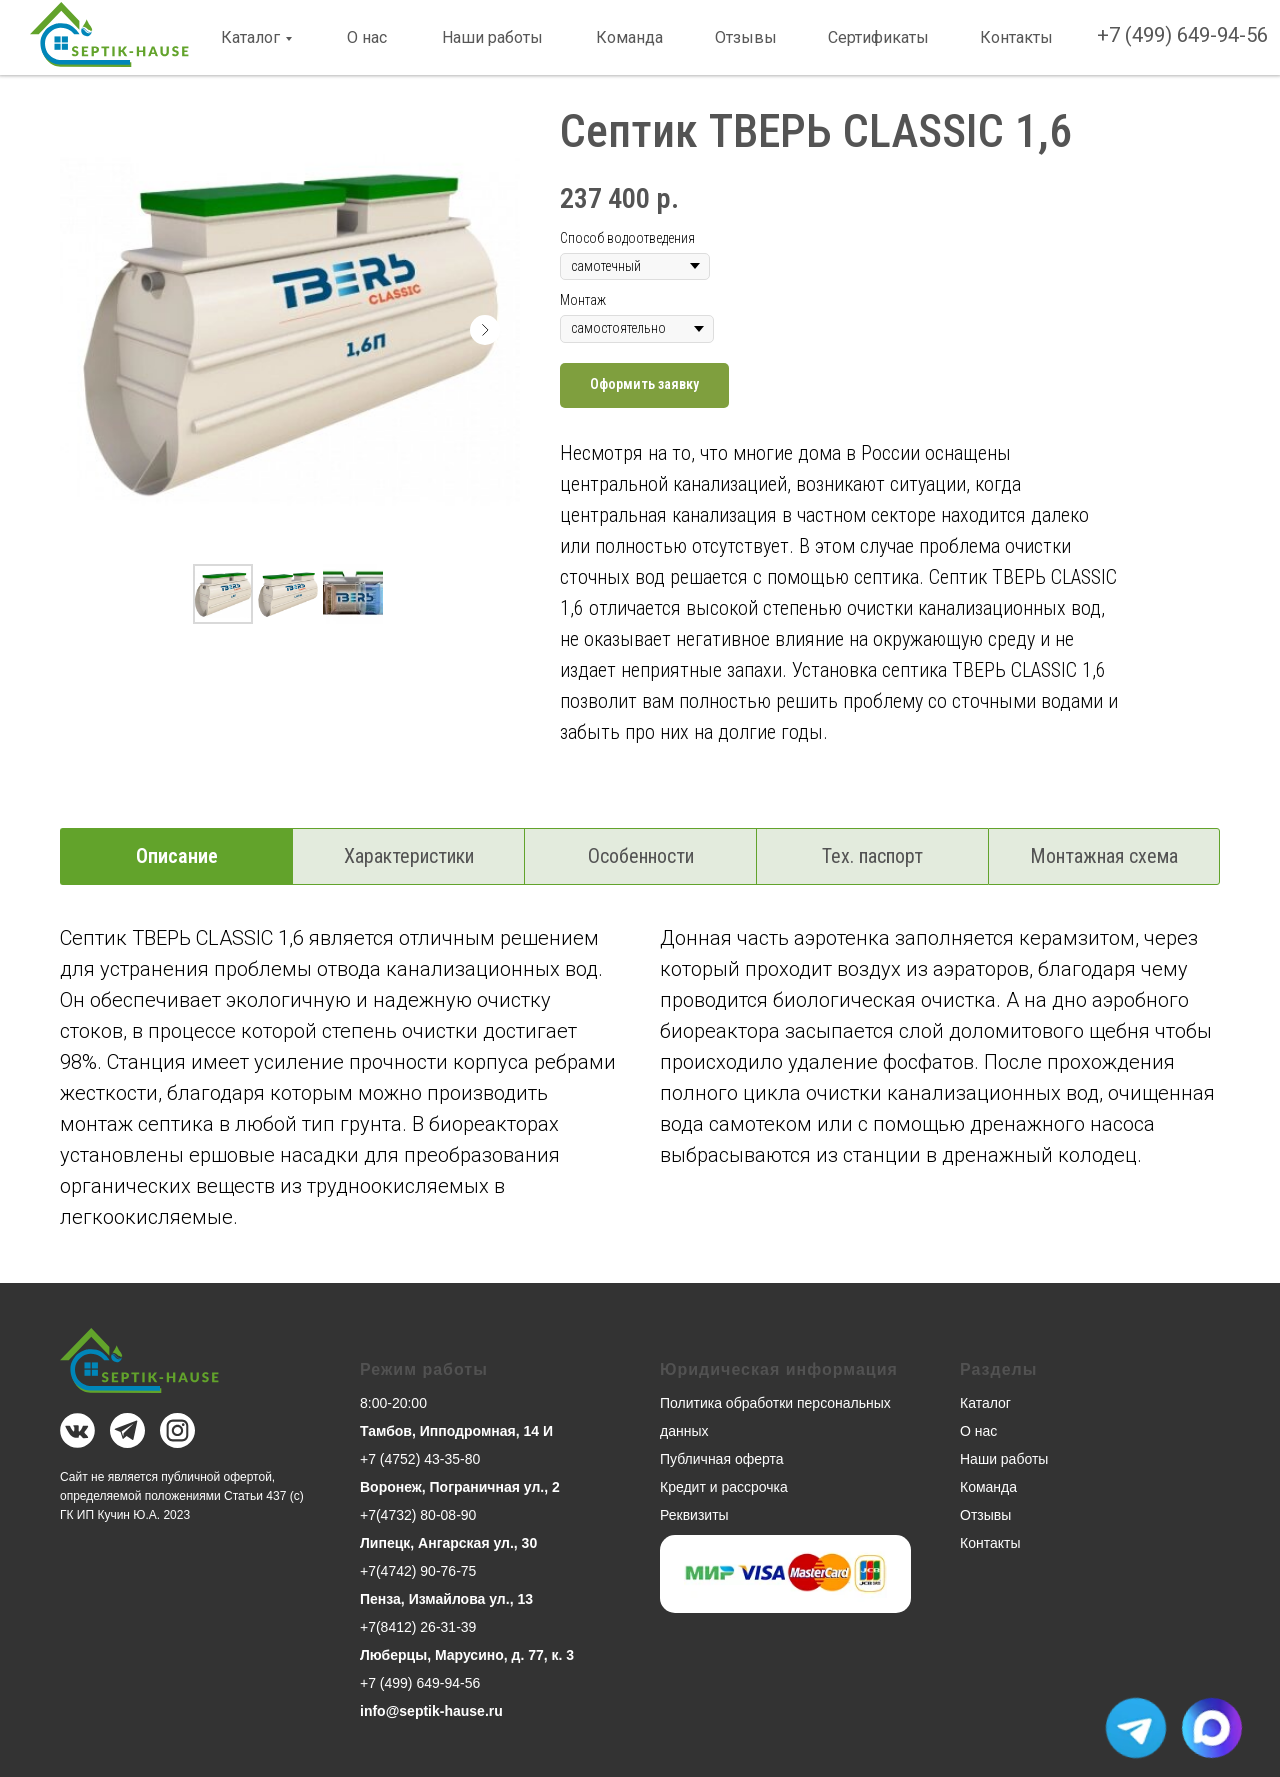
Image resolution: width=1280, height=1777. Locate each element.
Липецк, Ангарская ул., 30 (448, 1543)
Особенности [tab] (641, 856)
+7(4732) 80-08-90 (418, 1515)
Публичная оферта (722, 1459)
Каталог (250, 37)
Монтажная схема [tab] (1104, 856)
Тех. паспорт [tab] (872, 856)
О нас (367, 37)
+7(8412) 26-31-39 (418, 1627)
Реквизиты (694, 1515)
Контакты (1016, 37)
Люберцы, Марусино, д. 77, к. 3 (467, 1655)
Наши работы (492, 37)
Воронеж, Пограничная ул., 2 (460, 1487)
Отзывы (746, 37)
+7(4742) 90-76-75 (418, 1571)
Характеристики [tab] (409, 856)
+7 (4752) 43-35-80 (420, 1459)
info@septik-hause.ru (431, 1711)
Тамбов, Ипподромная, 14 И (456, 1431)
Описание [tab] (177, 856)
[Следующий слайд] (485, 330)
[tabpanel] (640, 1099)
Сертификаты (878, 37)
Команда (629, 37)
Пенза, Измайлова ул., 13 (446, 1599)
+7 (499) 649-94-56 (1182, 35)
